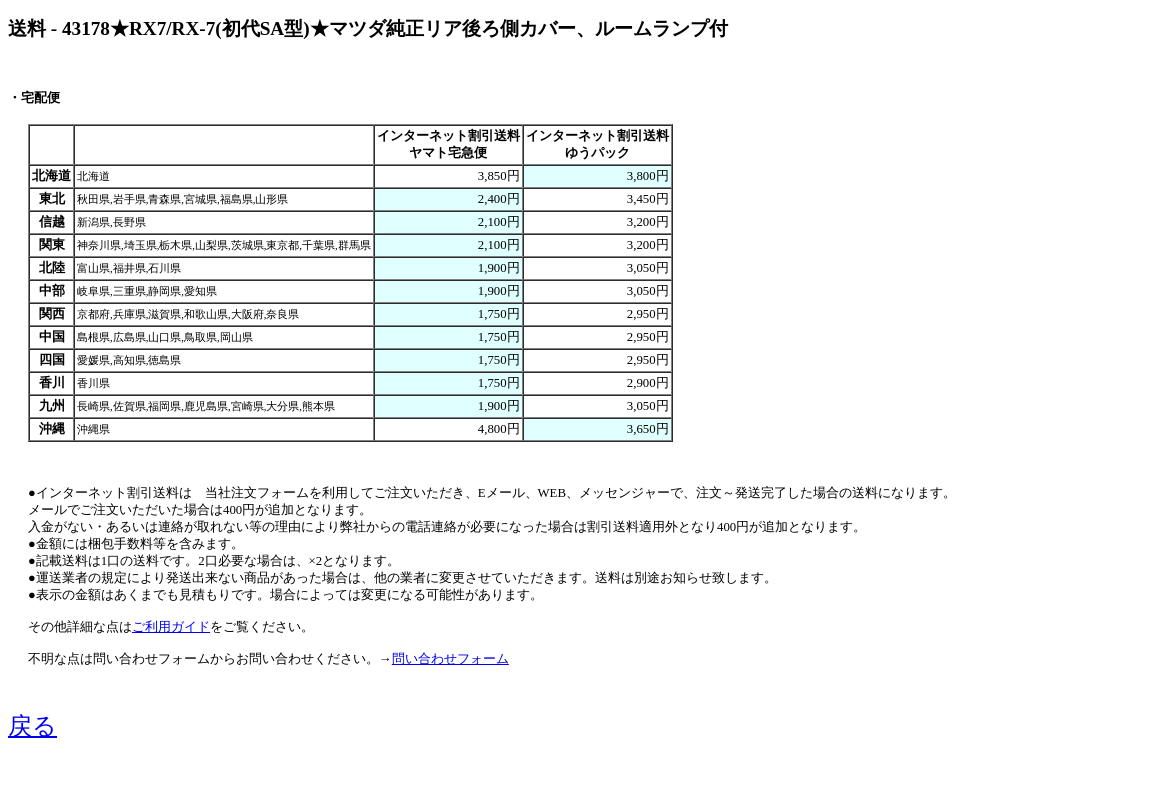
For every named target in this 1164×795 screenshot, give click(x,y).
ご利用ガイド (171, 627)
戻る (32, 726)
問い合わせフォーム (450, 659)
